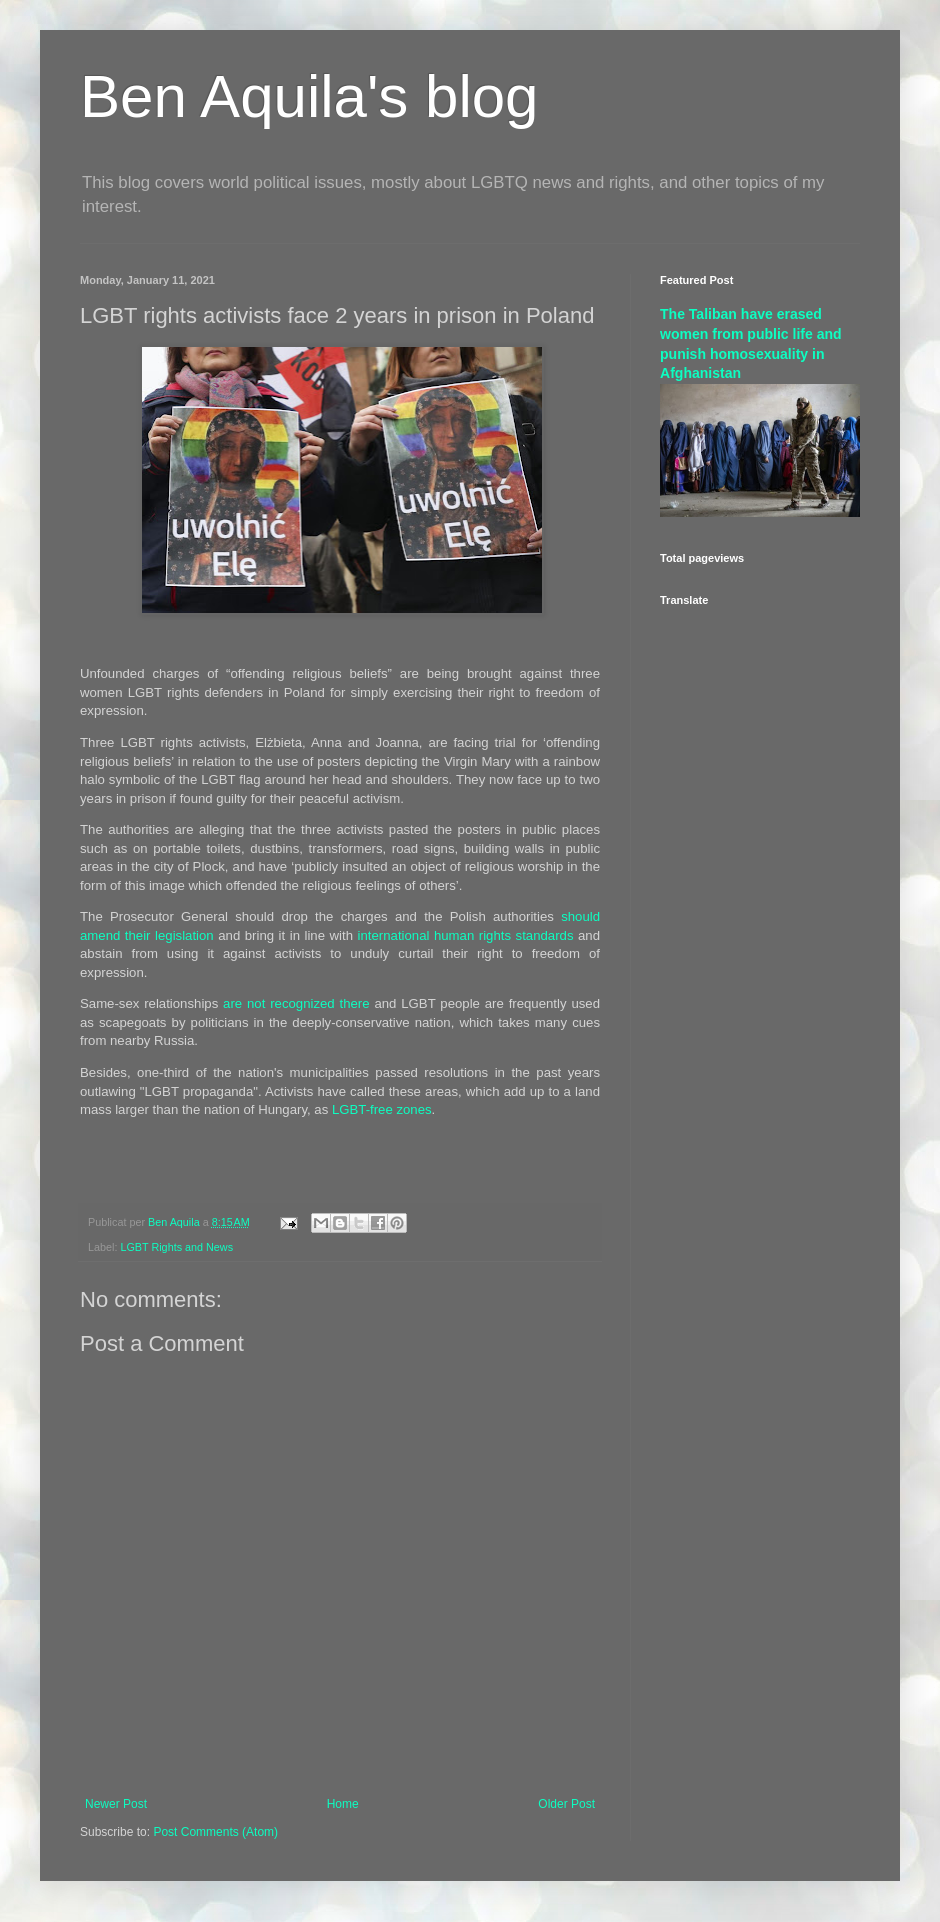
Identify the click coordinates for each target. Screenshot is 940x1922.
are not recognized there (296, 1003)
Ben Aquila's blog (309, 96)
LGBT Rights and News (176, 1247)
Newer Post (116, 1804)
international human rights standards (466, 935)
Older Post (566, 1804)
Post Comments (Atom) (215, 1832)
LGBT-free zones (382, 1109)
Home (343, 1804)
